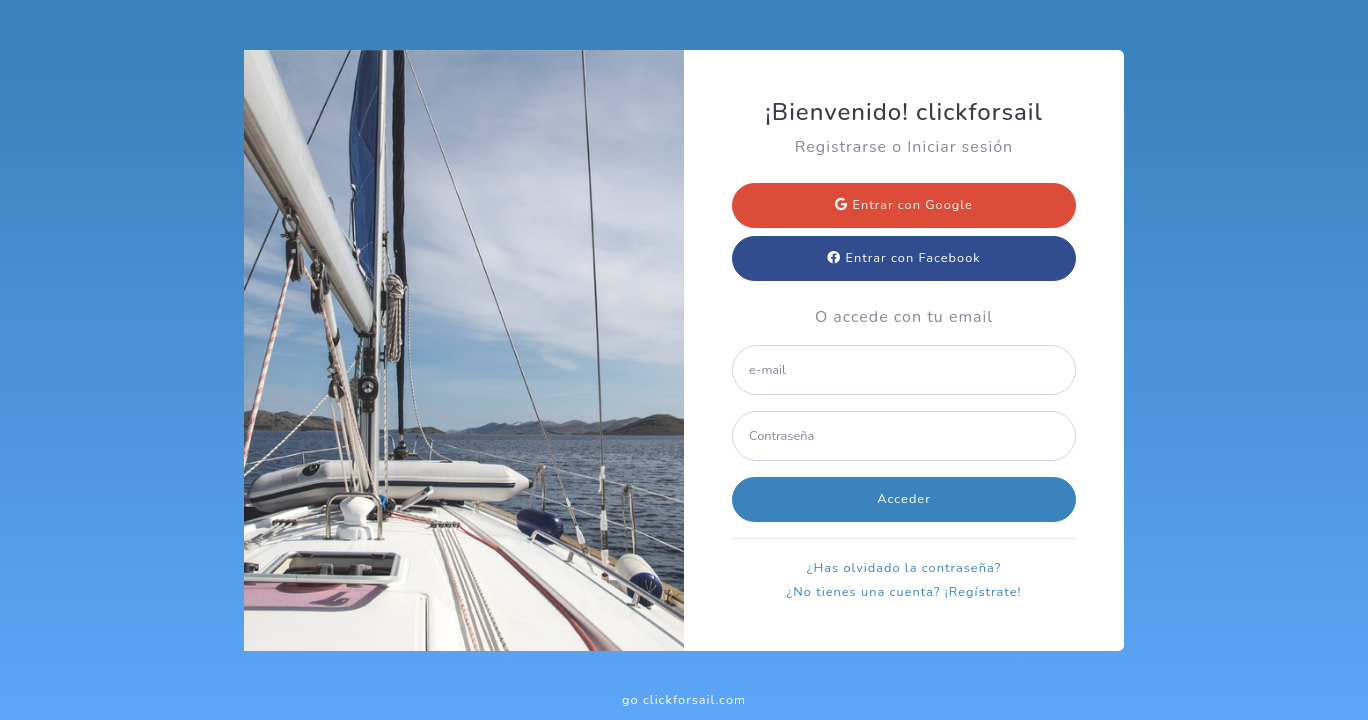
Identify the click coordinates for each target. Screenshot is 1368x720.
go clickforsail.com (684, 700)
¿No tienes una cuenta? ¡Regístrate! (904, 592)
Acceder (904, 499)
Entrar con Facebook (903, 258)
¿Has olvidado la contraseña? (904, 568)
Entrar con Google (904, 205)
